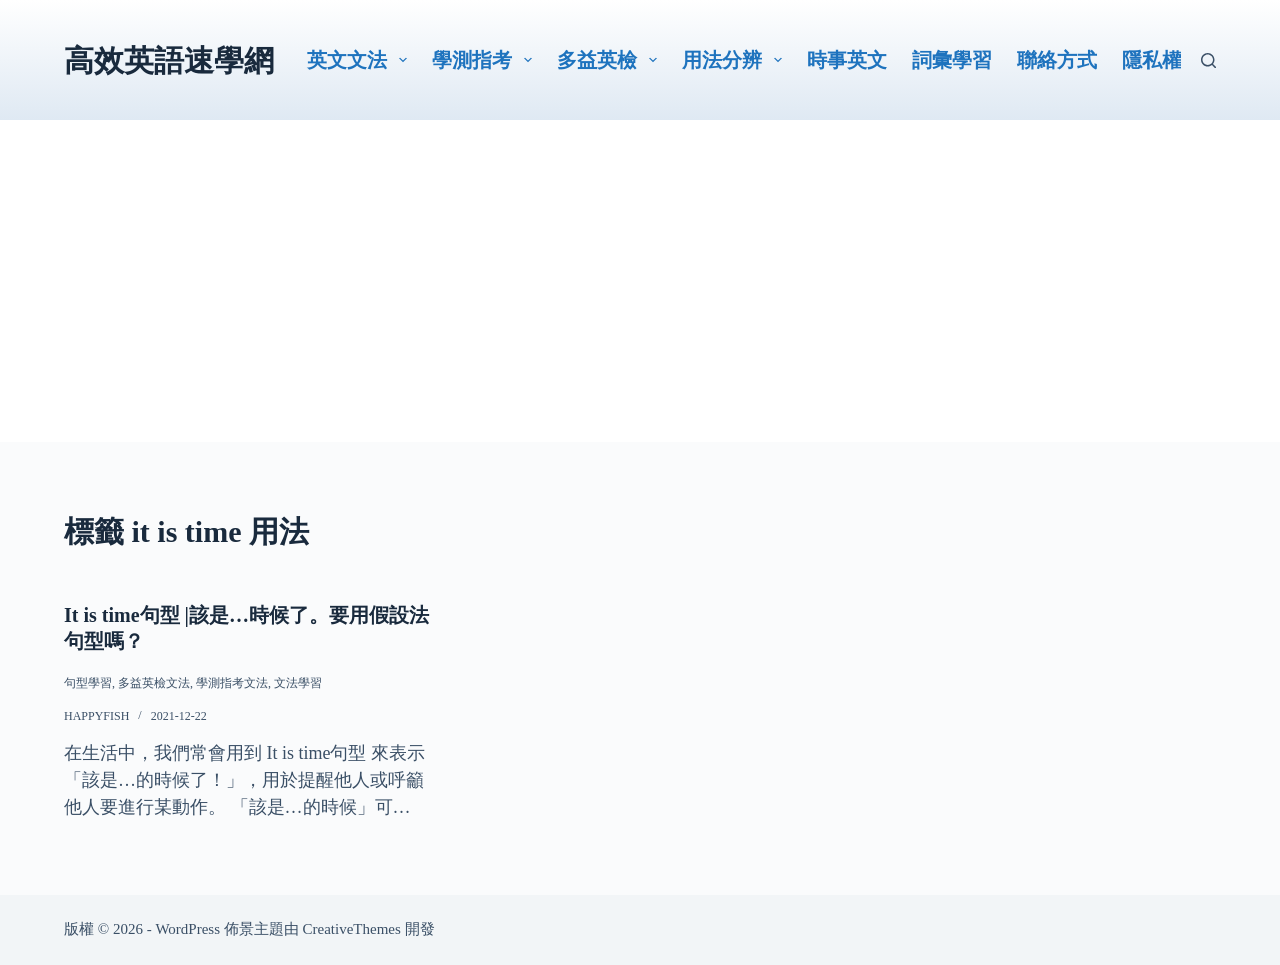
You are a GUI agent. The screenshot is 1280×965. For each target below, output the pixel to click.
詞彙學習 (952, 60)
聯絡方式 (1057, 60)
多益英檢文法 (154, 683)
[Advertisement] (640, 302)
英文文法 (361, 60)
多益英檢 (611, 60)
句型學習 (88, 683)
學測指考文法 (232, 683)
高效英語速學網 (169, 60)
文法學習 (298, 683)
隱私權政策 (1172, 60)
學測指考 (486, 60)
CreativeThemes (352, 929)
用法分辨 (736, 60)
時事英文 (847, 60)
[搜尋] (1208, 60)
